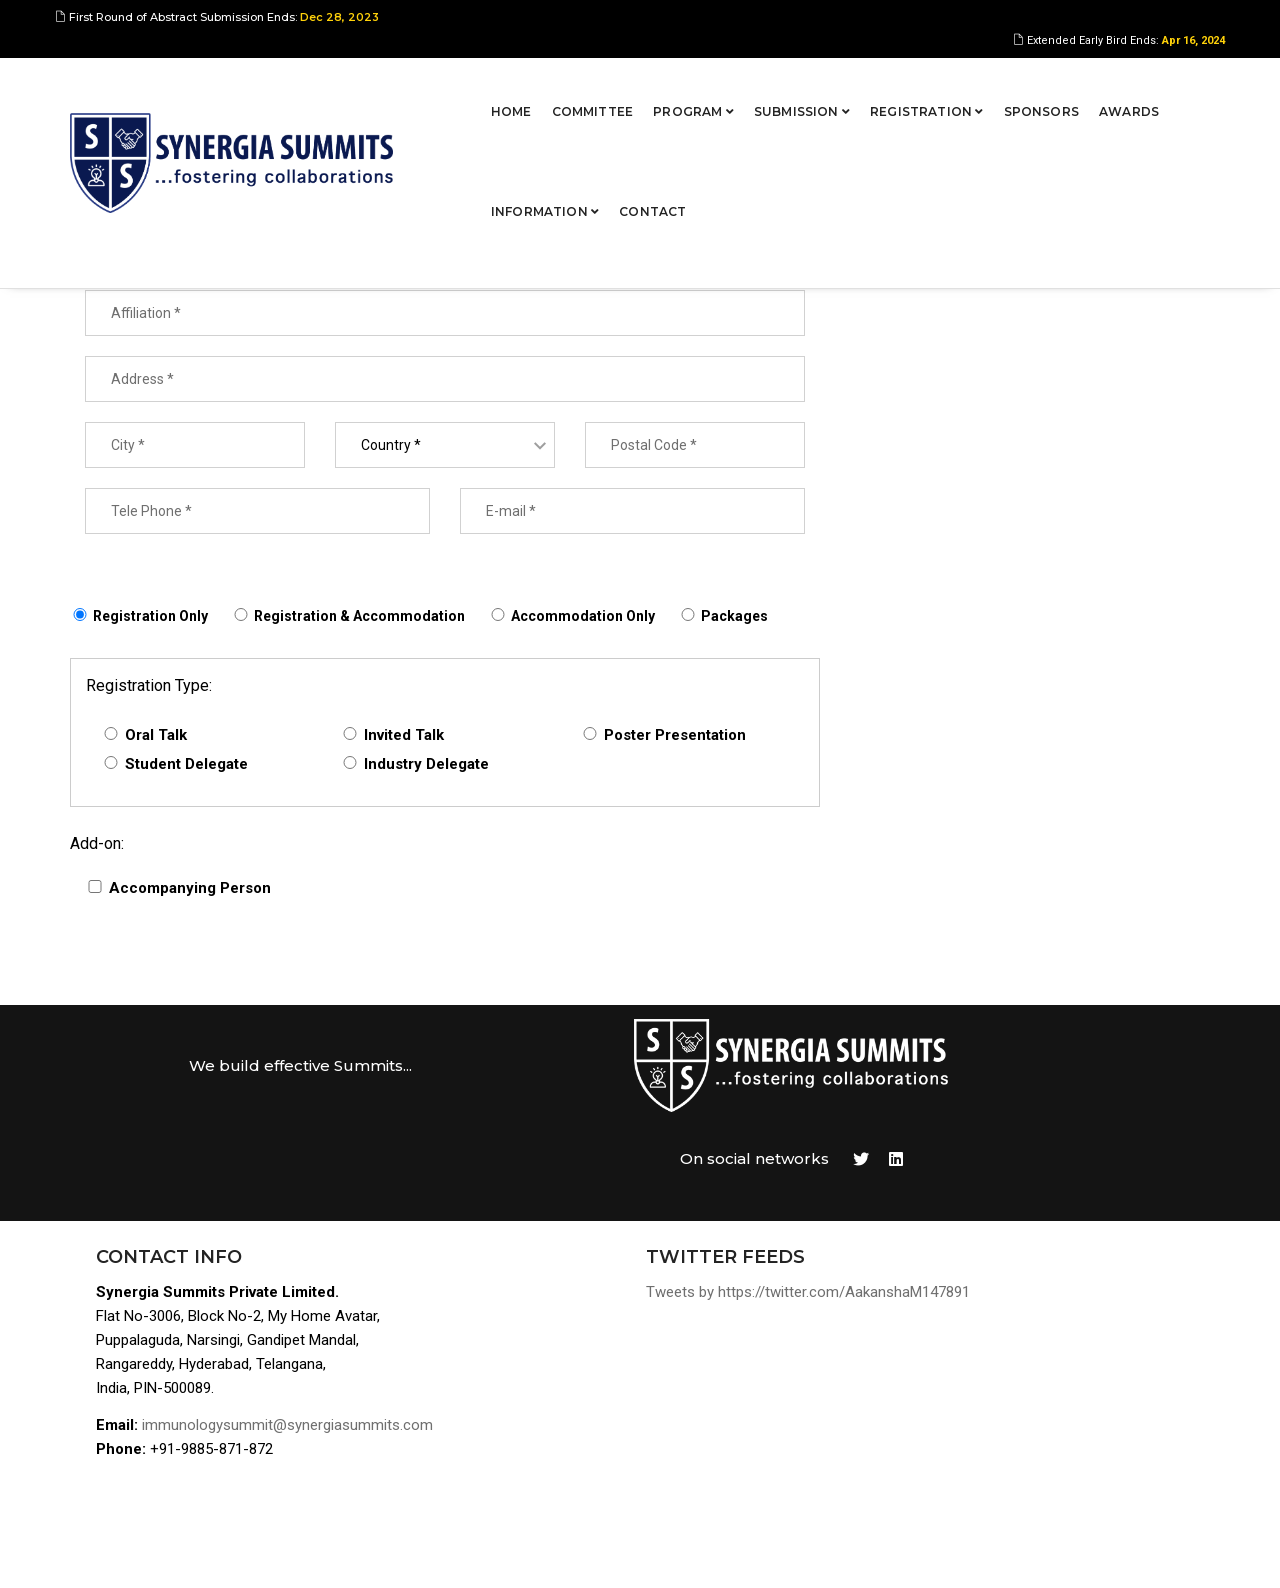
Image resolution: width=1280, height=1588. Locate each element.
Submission (637, 84)
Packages (734, 619)
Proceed (1129, 252)
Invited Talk (404, 738)
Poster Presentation (675, 738)
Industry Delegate (426, 767)
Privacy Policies (1035, 1443)
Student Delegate (186, 767)
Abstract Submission (1051, 1275)
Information (1068, 84)
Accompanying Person (190, 891)
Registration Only (150, 619)
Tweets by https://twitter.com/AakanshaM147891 (720, 1204)
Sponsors (876, 84)
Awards (964, 84)
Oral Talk (156, 738)
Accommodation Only (583, 619)
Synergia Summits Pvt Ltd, (196, 1553)
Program (528, 84)
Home (346, 84)
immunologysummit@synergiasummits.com (291, 1339)
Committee (428, 84)
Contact (1176, 84)
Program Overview (1043, 1251)
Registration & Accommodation (359, 619)
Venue (1000, 1371)
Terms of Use (1025, 1419)
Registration (762, 84)
